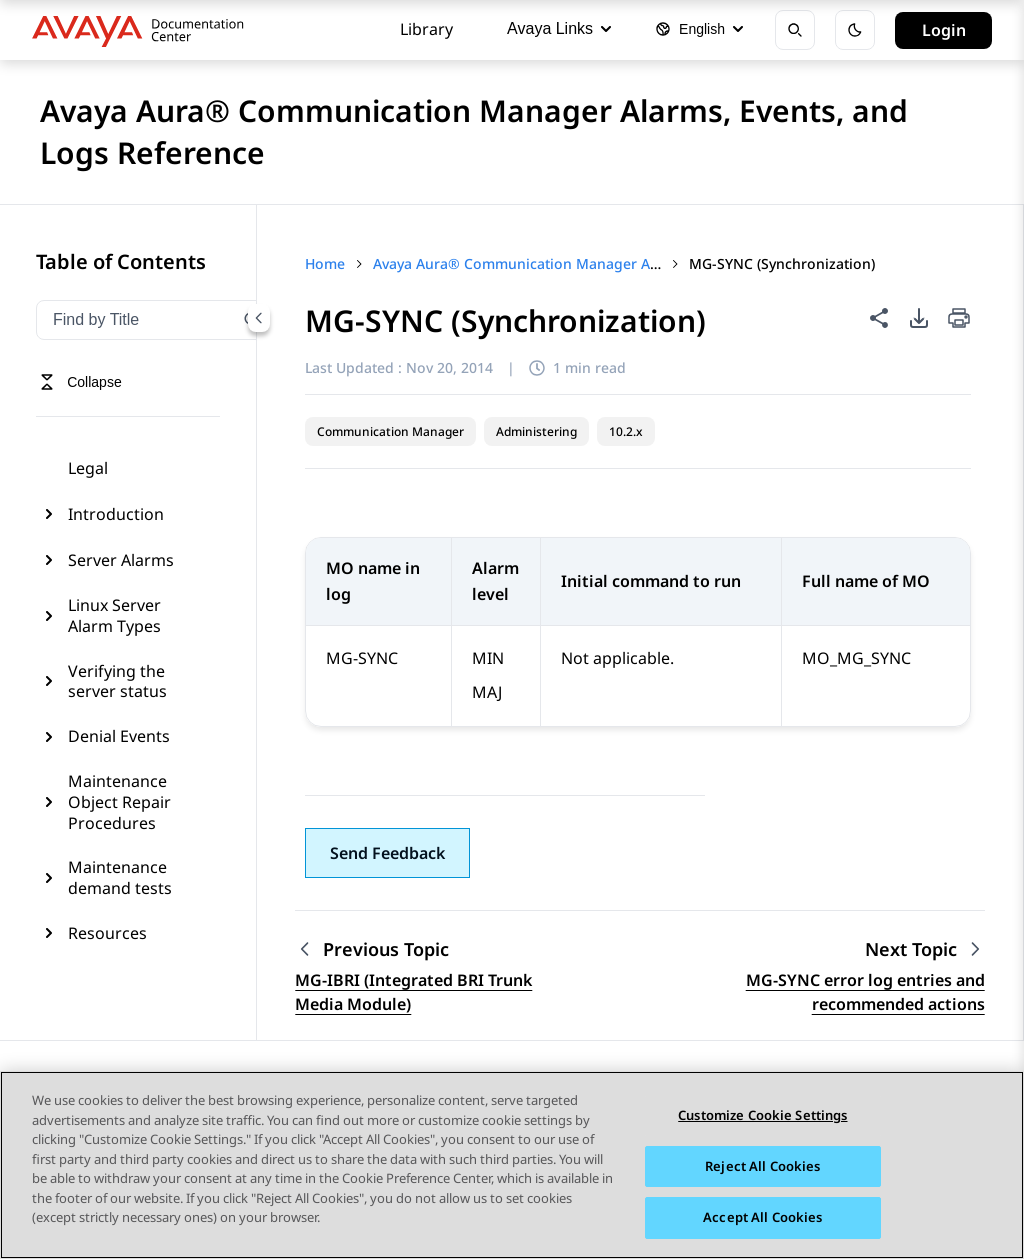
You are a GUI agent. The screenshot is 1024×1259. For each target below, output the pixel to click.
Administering (536, 431)
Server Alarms (121, 560)
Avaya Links (559, 28)
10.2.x (626, 431)
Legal (88, 468)
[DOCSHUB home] (143, 30)
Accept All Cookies (762, 1218)
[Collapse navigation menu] (259, 318)
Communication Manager (390, 431)
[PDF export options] (919, 318)
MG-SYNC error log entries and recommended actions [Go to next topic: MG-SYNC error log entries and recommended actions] (865, 992)
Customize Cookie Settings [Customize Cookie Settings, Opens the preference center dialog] (762, 1115)
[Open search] (795, 30)
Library (426, 29)
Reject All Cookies (762, 1166)
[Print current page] (959, 319)
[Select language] (699, 30)
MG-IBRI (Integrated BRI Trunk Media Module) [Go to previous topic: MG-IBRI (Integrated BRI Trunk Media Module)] (413, 992)
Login (944, 30)
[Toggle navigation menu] (80, 382)
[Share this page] (879, 318)
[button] (387, 853)
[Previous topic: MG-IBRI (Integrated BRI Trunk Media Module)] (420, 949)
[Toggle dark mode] (855, 30)
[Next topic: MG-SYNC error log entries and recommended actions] (925, 949)
